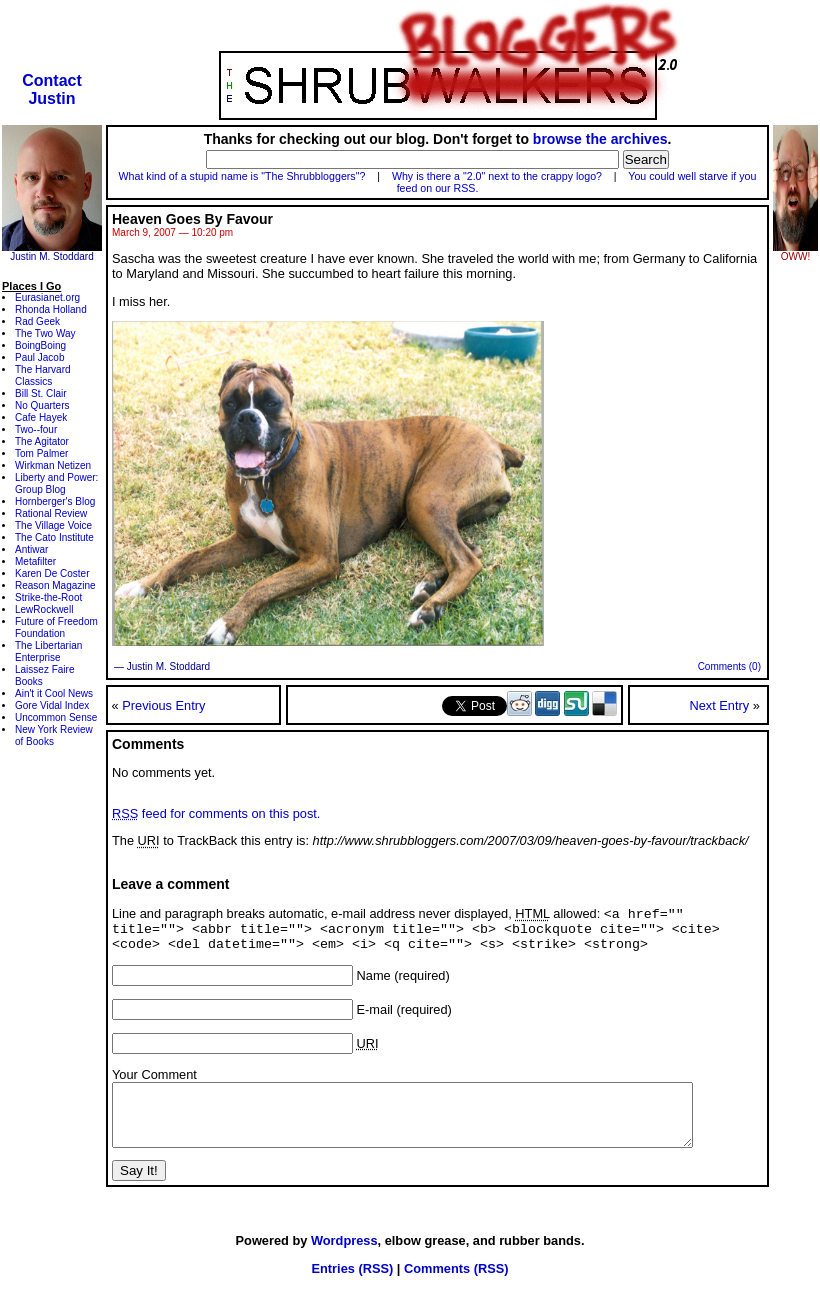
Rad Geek (37, 321)
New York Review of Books (54, 735)
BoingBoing (40, 345)
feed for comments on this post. (216, 813)
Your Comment (154, 1082)
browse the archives (600, 139)
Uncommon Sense (56, 717)
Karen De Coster (52, 573)
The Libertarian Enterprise (48, 651)
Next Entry (719, 705)
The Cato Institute (54, 537)
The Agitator (42, 441)
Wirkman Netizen (53, 465)
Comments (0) (729, 666)
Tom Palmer (41, 453)
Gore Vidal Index (52, 705)
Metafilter (35, 561)
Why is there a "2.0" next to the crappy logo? (497, 176)
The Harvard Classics (43, 375)
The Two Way (45, 333)
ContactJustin (52, 89)
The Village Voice (53, 525)
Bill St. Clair (41, 393)
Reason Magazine (55, 585)
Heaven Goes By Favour (192, 219)
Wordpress (344, 1260)
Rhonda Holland (51, 309)
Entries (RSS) (352, 1288)
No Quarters (42, 405)
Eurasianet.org (47, 297)
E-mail (375, 1017)
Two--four (36, 429)
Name (374, 983)
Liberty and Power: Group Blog (56, 483)
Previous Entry (163, 705)
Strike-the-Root (48, 597)
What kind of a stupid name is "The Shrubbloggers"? (242, 176)
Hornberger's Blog (55, 501)
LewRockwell (44, 609)
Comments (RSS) (456, 1288)
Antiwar (31, 549)
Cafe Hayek (41, 417)
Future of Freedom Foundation (56, 627)
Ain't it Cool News (54, 693)
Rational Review (51, 513)
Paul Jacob (39, 357)
